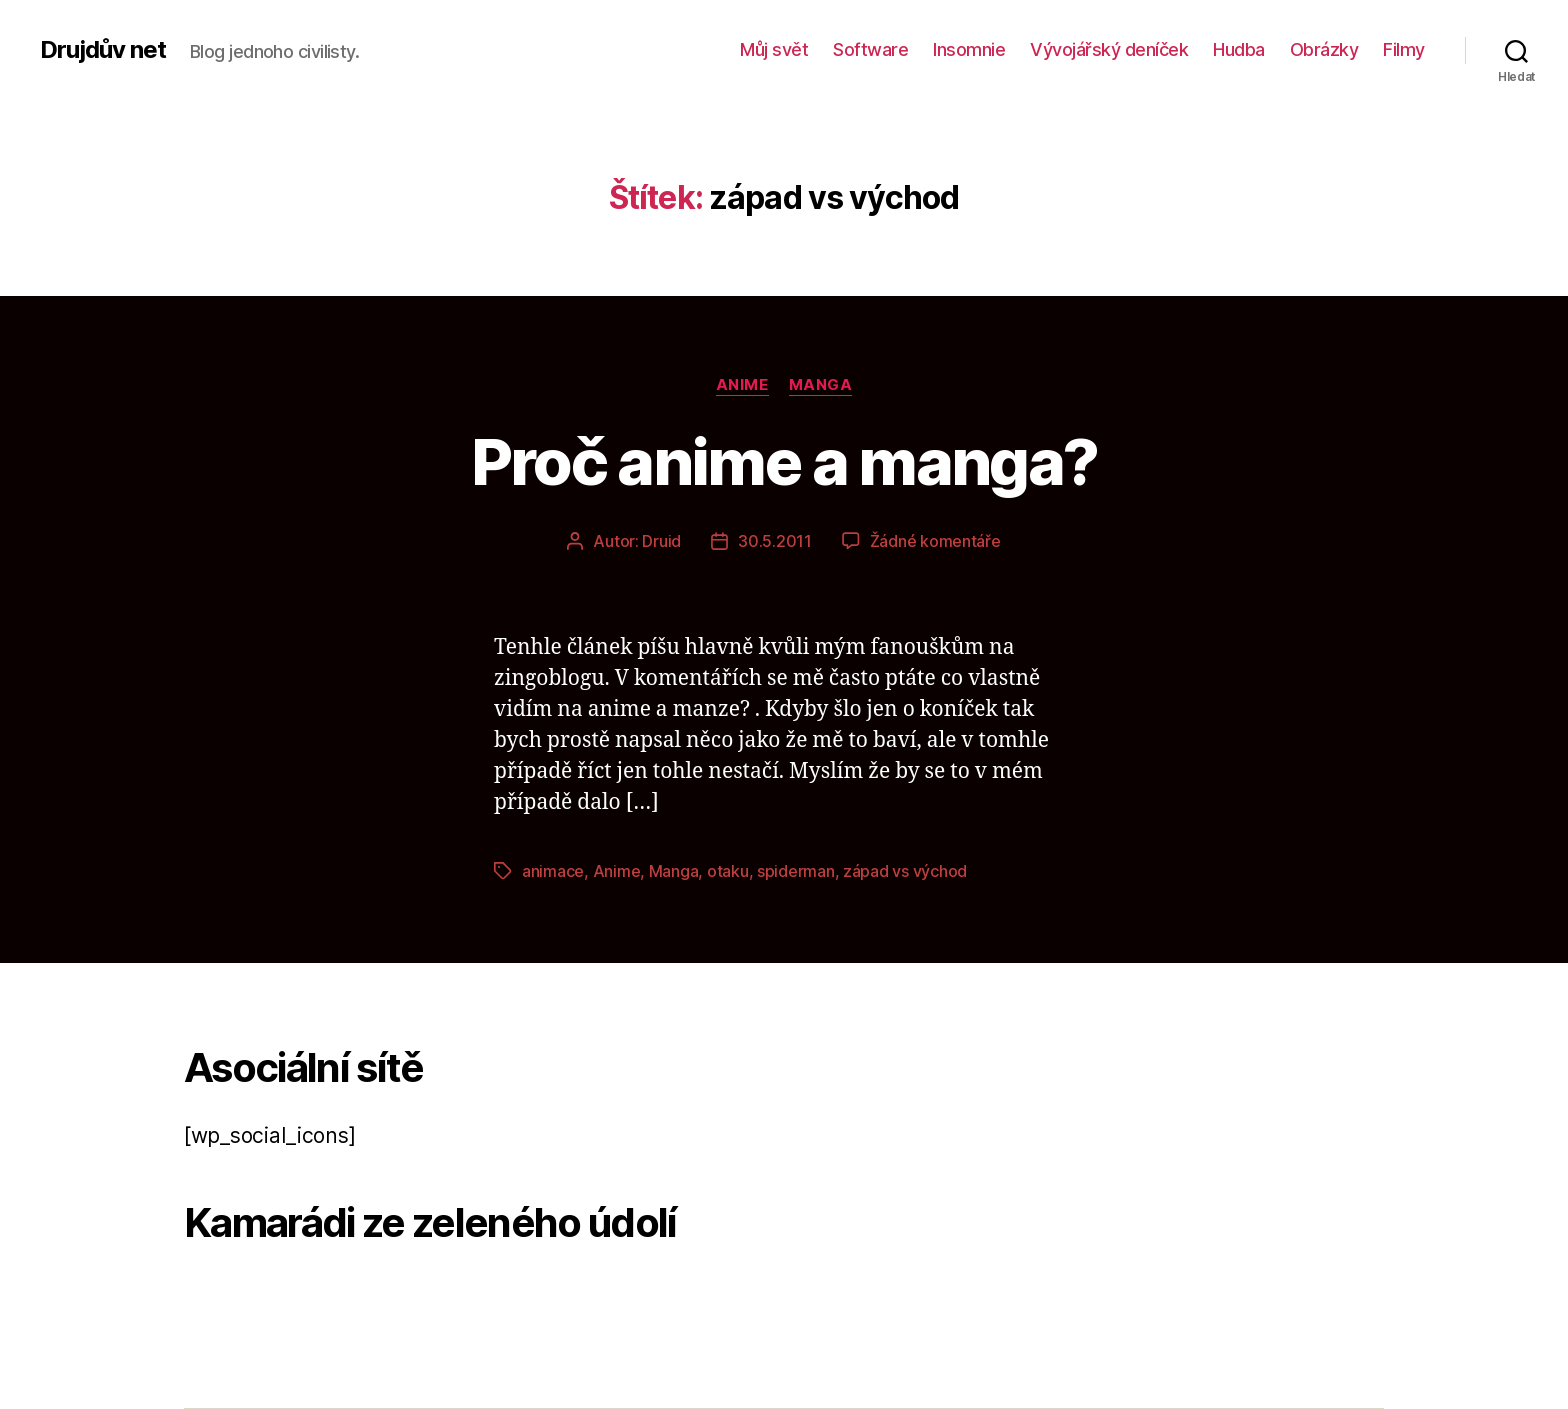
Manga (821, 385)
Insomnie (969, 49)
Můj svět (774, 49)
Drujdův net (103, 50)
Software (870, 49)
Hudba (1239, 49)
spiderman (796, 871)
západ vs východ (905, 871)
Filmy (1404, 49)
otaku (728, 871)
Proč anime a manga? (784, 461)
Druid (661, 541)
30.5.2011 (775, 541)
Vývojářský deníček (1109, 49)
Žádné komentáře (935, 541)
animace (553, 871)
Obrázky (1324, 49)
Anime (742, 385)
